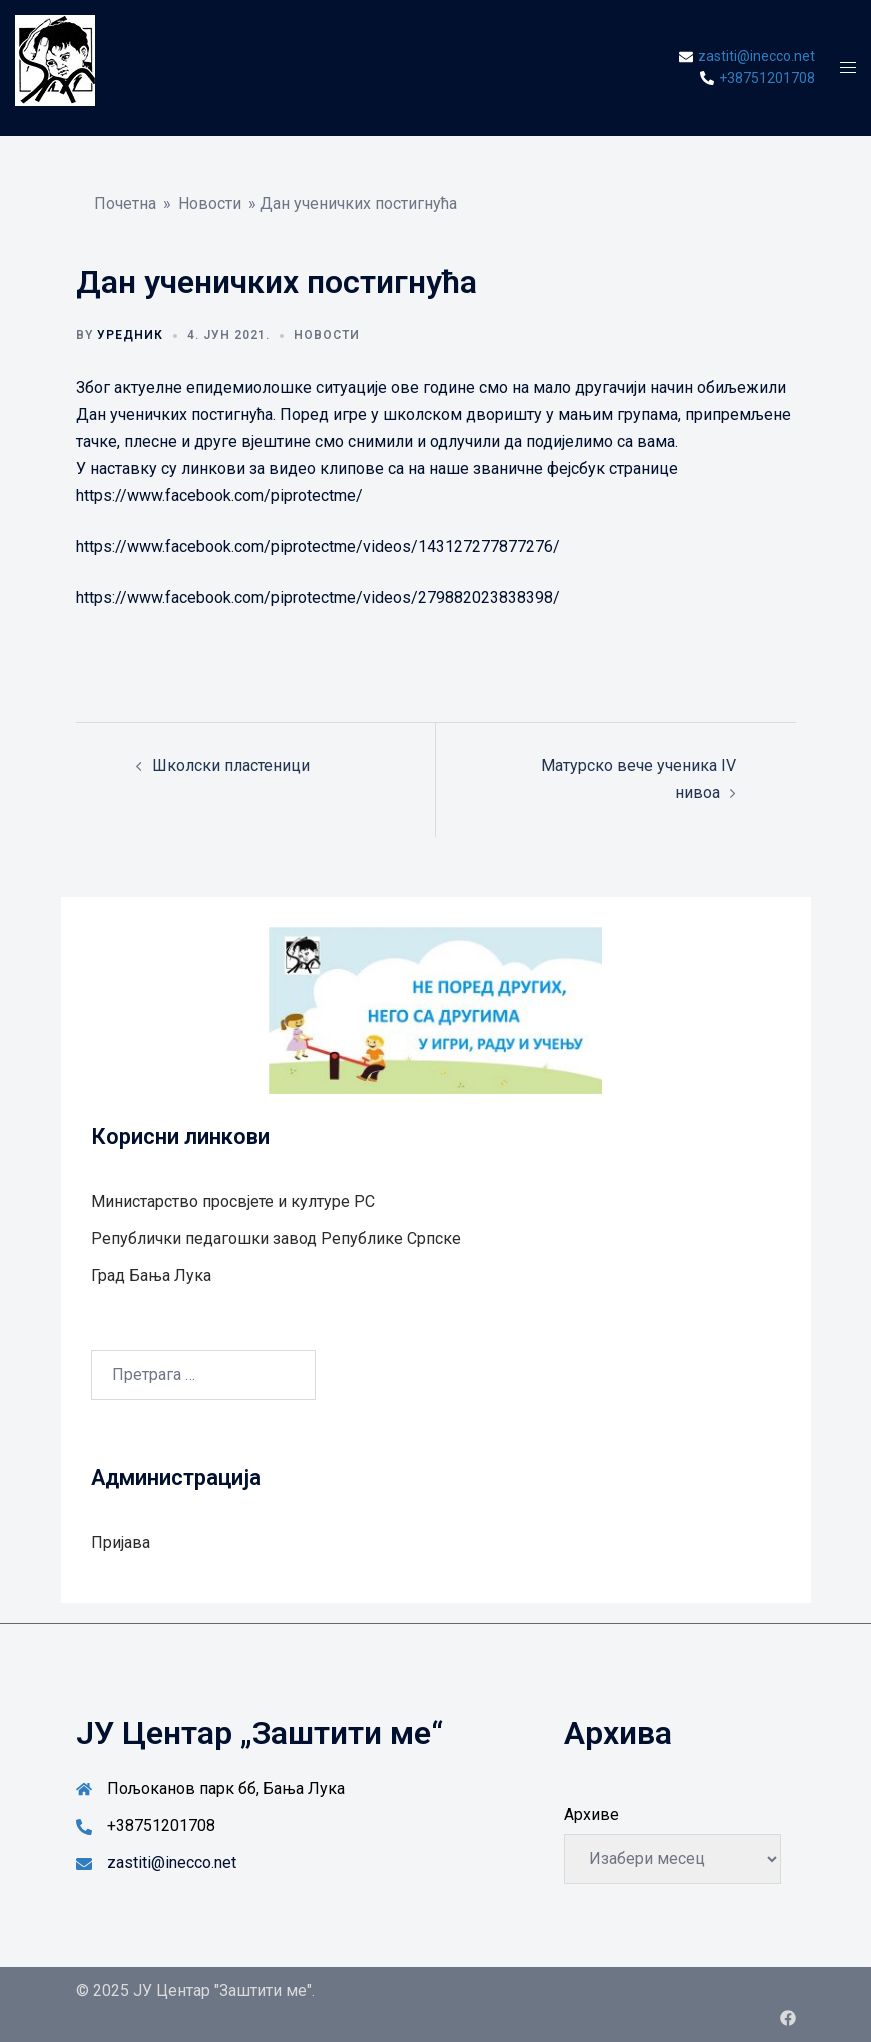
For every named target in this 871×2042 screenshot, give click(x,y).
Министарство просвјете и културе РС (233, 1201)
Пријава (120, 1542)
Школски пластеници (231, 765)
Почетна (125, 203)
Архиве (591, 1814)
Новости (209, 203)
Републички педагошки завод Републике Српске (276, 1238)
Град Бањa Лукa (151, 1275)
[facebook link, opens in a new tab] (788, 2017)
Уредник (130, 335)
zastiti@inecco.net (171, 1862)
